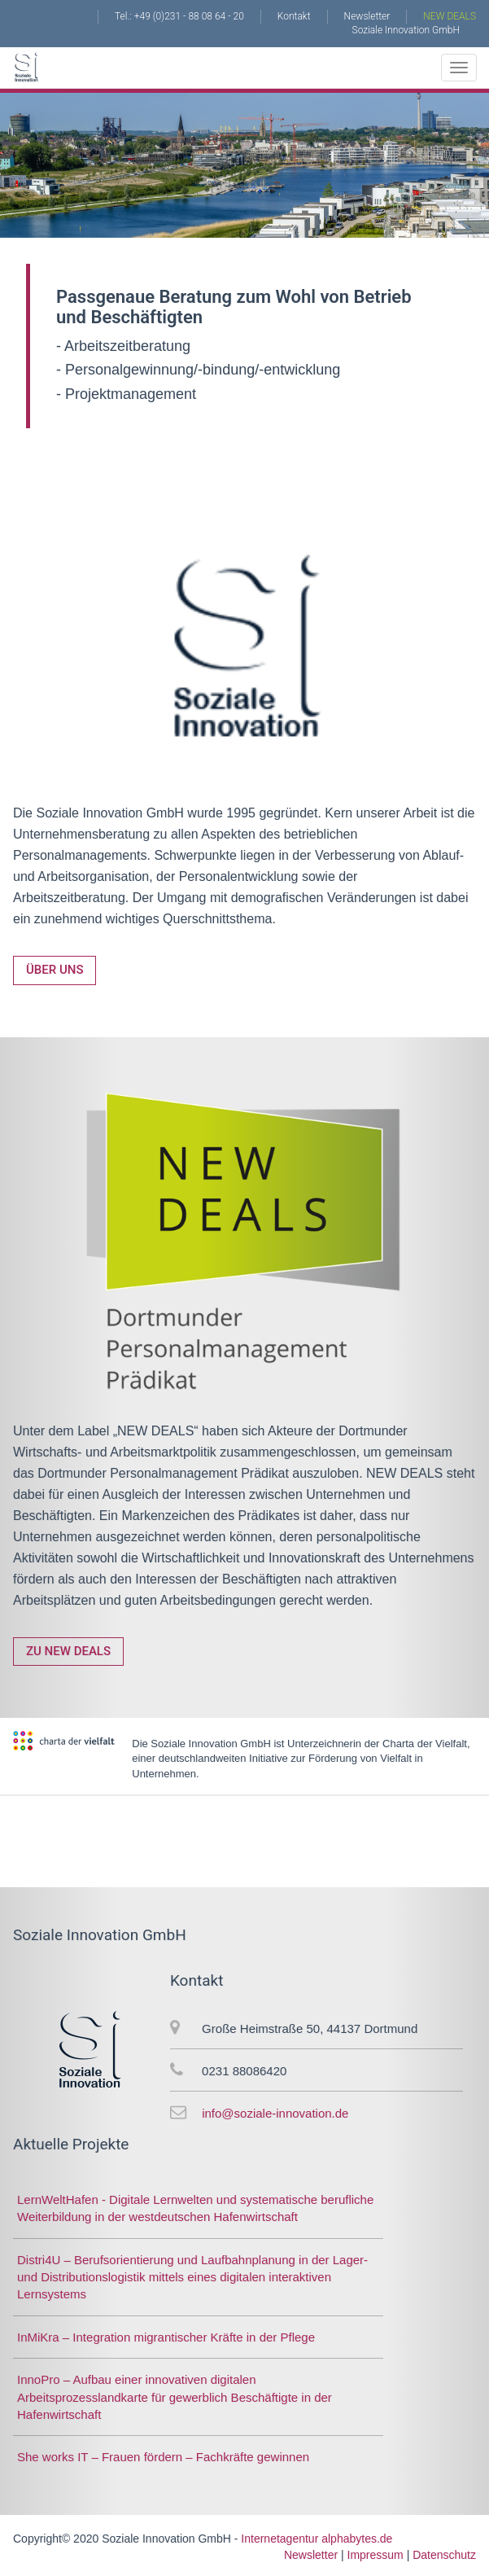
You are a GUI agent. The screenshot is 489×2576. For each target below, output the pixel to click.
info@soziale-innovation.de (275, 2113)
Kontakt (294, 16)
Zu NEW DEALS (68, 1651)
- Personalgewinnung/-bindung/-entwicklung (198, 369)
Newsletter (367, 16)
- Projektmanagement (126, 394)
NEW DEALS (449, 16)
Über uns (54, 969)
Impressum (375, 2554)
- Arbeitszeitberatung (123, 346)
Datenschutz (444, 2554)
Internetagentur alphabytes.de (316, 2538)
